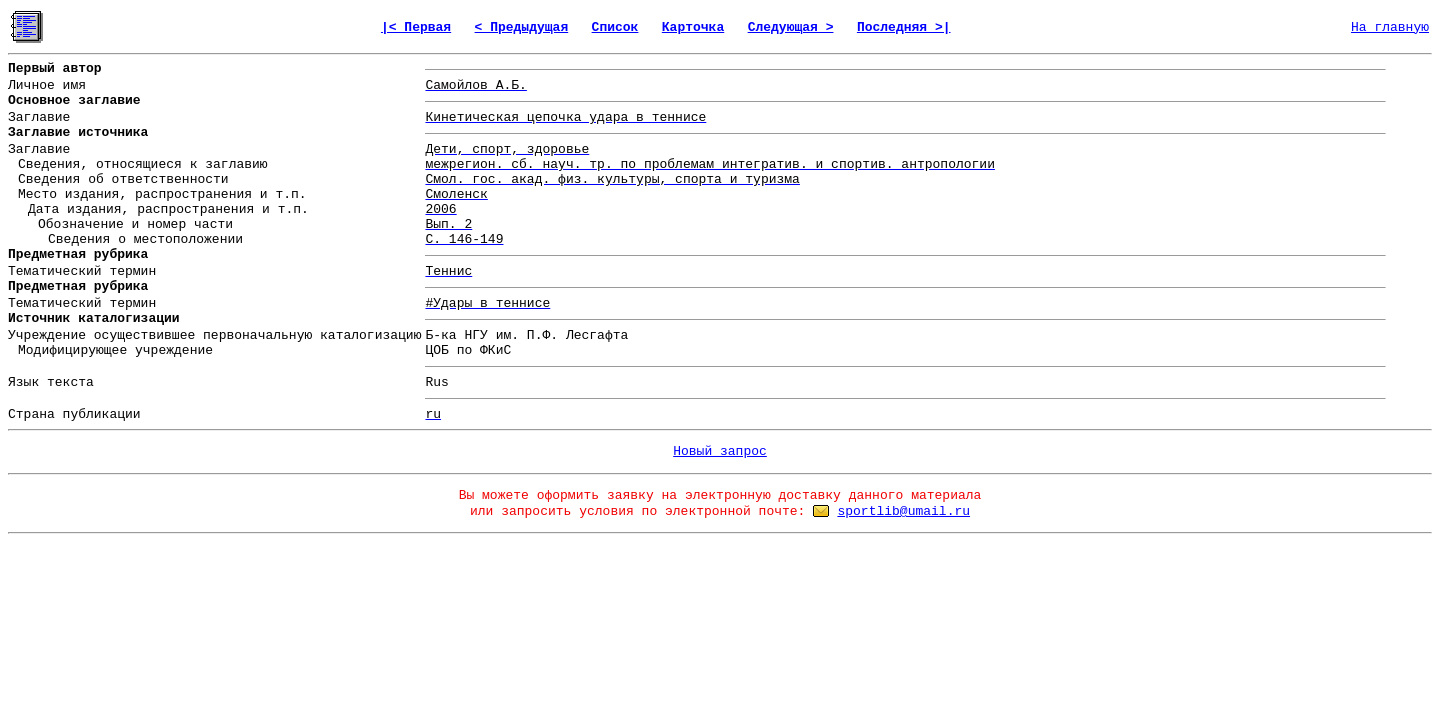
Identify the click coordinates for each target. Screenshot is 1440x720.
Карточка (693, 27)
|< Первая (416, 27)
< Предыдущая (522, 27)
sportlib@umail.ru (903, 511)
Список (615, 27)
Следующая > (791, 27)
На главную (1390, 27)
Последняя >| (904, 27)
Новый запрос (720, 451)
